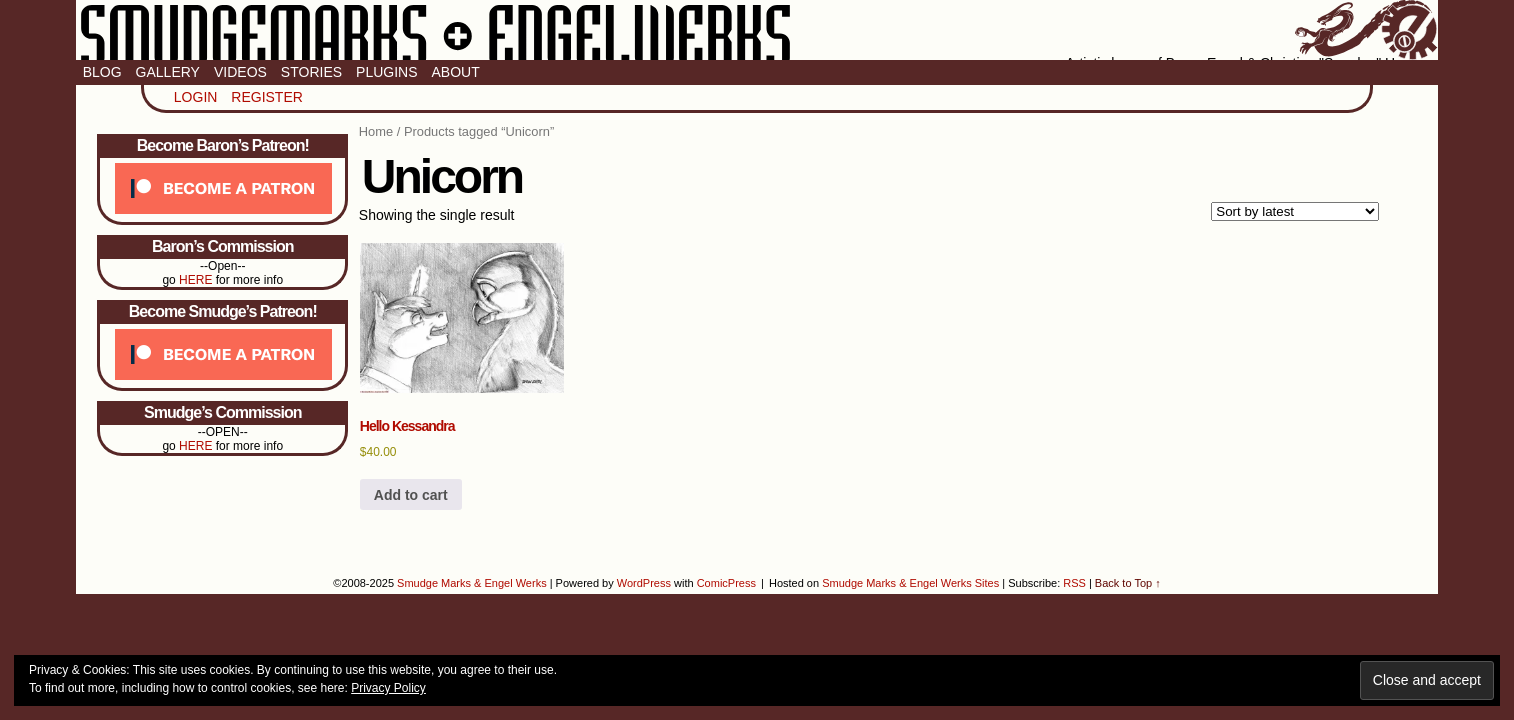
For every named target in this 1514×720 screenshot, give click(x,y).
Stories (311, 72)
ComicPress (726, 583)
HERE (195, 280)
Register (267, 97)
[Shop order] (1295, 211)
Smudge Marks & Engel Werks (757, 30)
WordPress (644, 583)
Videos (240, 72)
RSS (1074, 583)
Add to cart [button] (411, 495)
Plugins (386, 72)
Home (376, 131)
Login (196, 97)
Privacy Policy (388, 688)
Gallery (168, 72)
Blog (102, 72)
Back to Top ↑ (1128, 583)
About (456, 72)
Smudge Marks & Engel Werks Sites (910, 583)
